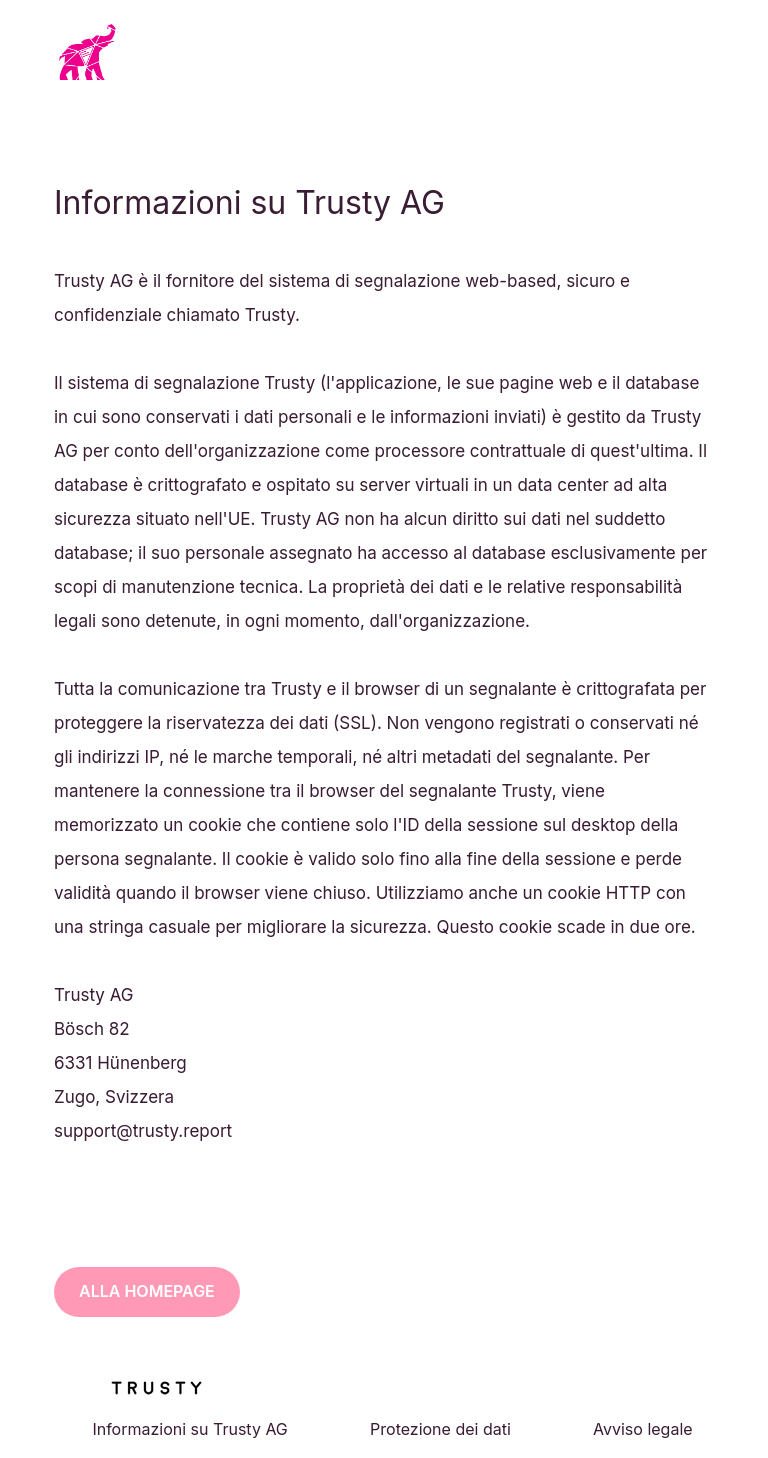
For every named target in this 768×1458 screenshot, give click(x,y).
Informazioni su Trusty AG (189, 1429)
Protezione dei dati (440, 1429)
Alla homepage (147, 1291)
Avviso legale (643, 1429)
